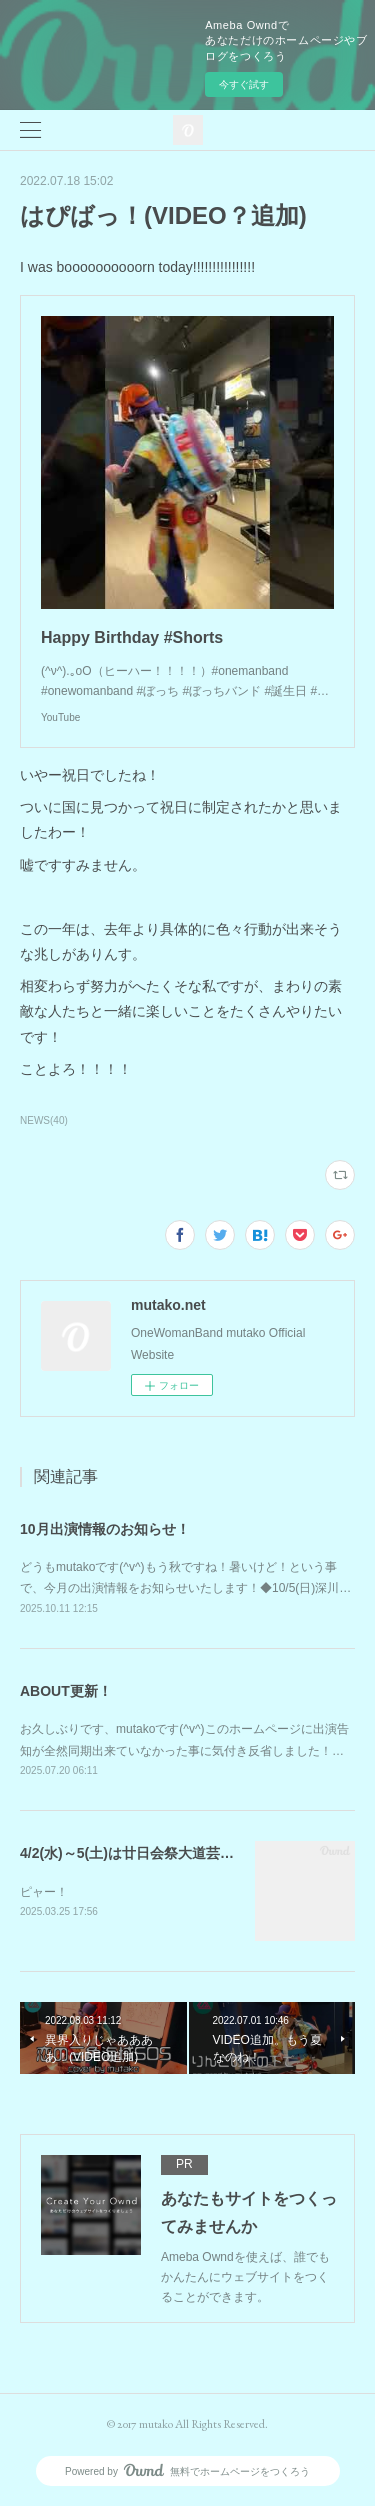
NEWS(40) (44, 1120)
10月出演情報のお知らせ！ (105, 1529)
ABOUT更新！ (66, 1691)
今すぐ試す (244, 84)
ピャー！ (44, 1892)
